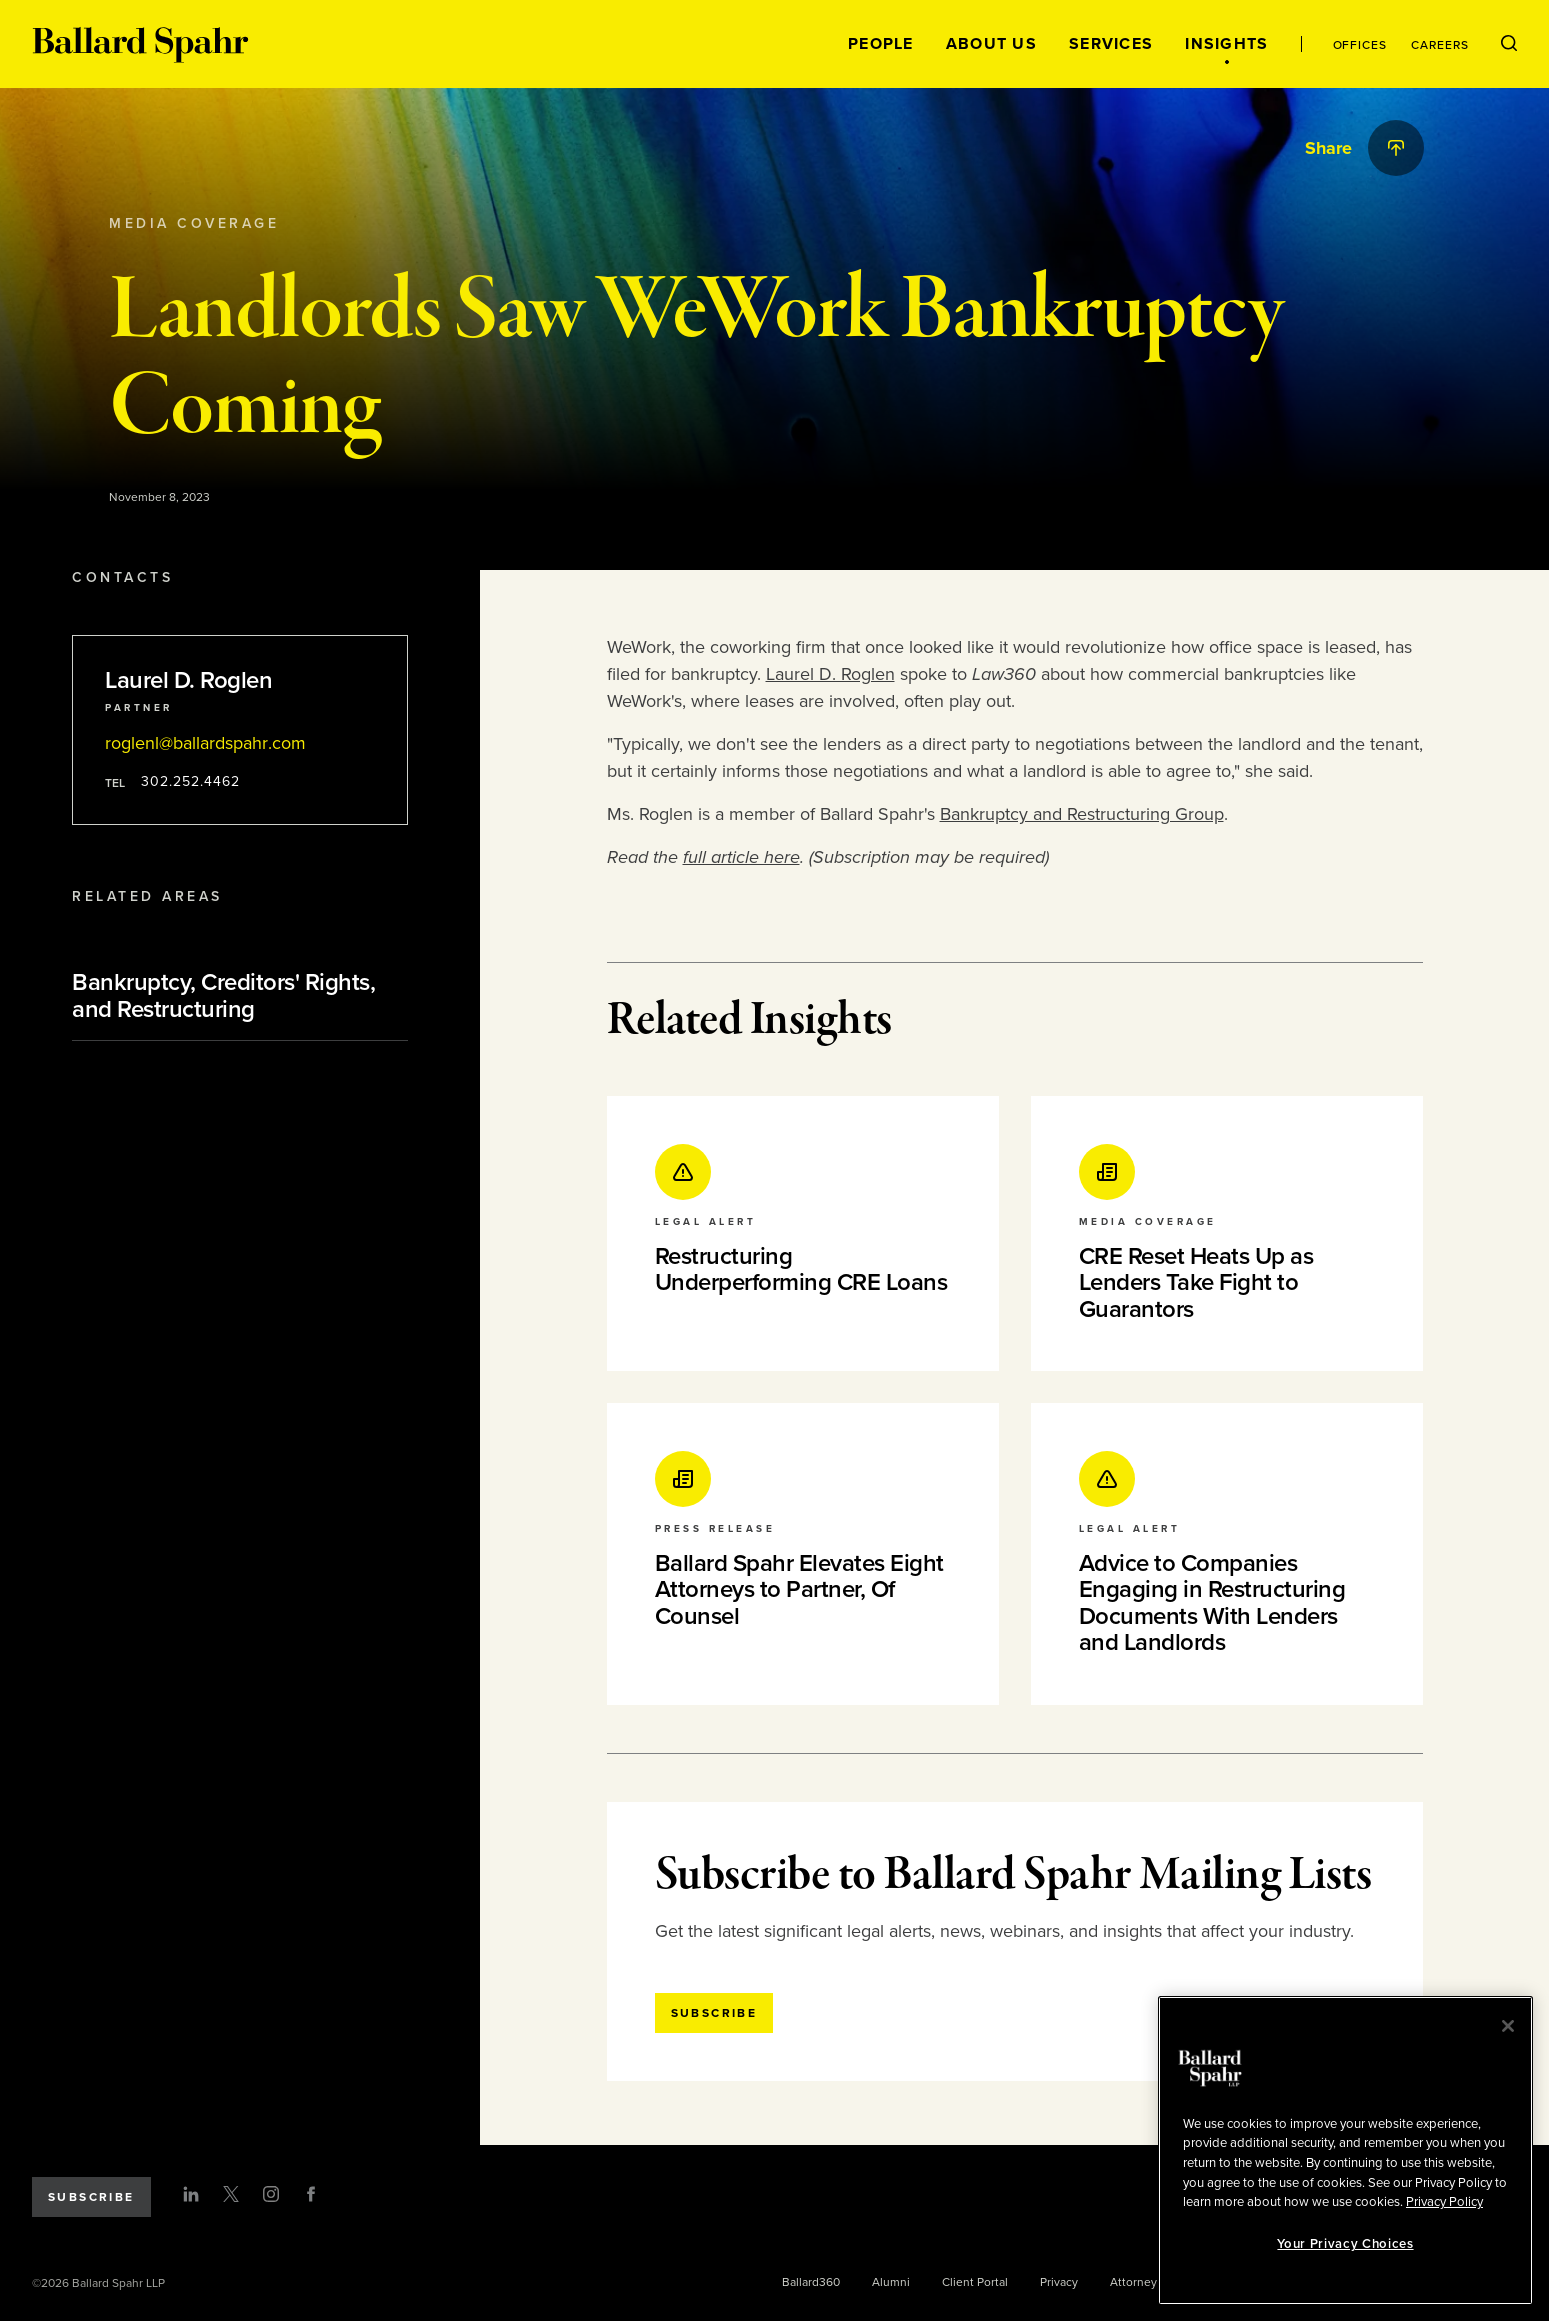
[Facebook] (311, 2194)
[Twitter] (231, 2194)
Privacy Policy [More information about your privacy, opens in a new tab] (1444, 2202)
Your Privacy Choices (1345, 2244)
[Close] (1508, 2026)
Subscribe (91, 2197)
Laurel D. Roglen (830, 674)
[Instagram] (271, 2194)
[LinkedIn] (191, 2194)
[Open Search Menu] (1509, 44)
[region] (1345, 2150)
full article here (741, 857)
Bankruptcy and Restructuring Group (1082, 814)
